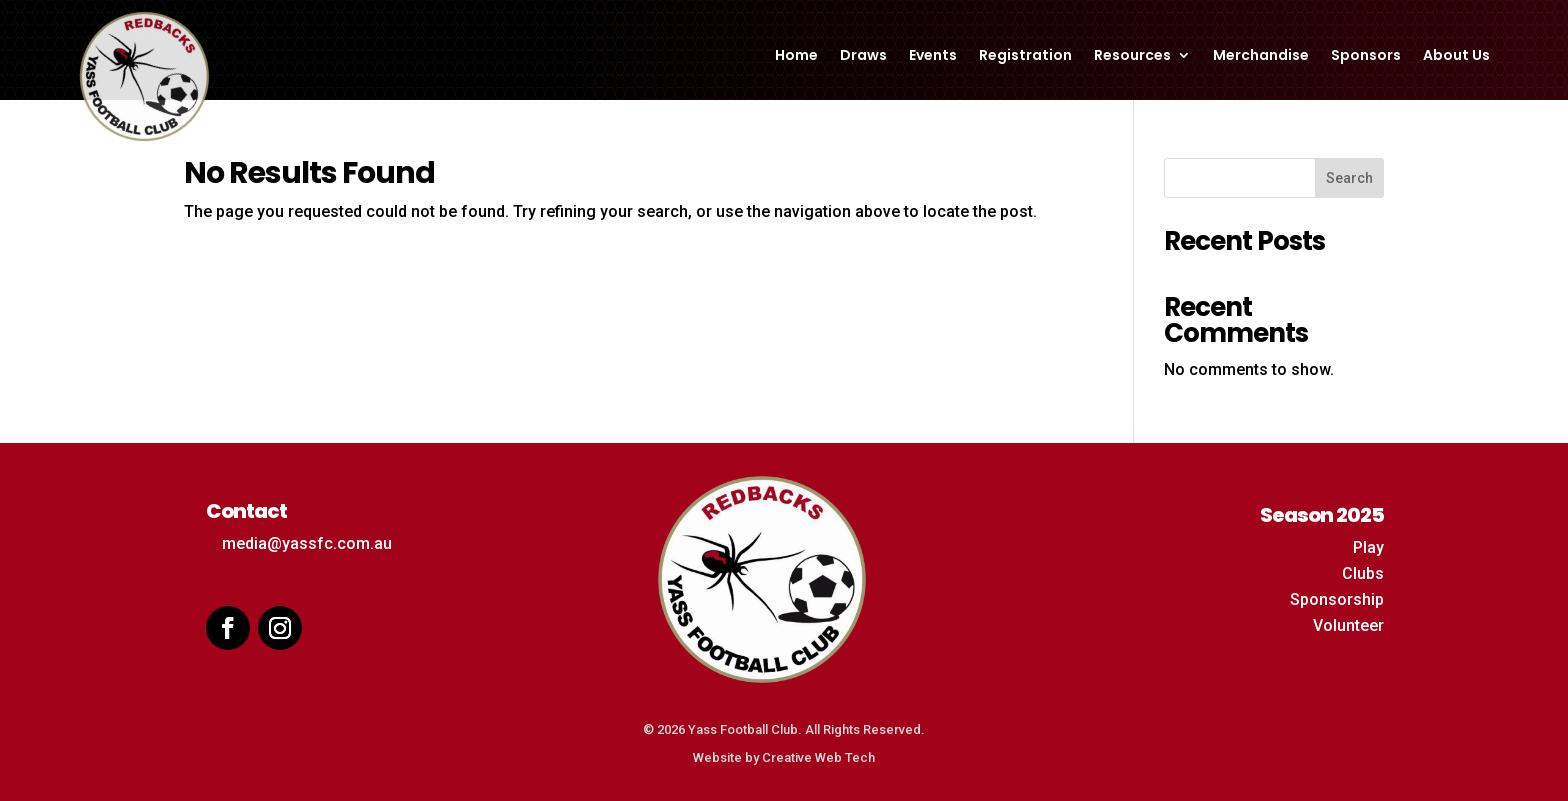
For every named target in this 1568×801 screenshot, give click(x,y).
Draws (863, 56)
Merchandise (1261, 56)
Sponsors (1366, 56)
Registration (1025, 56)
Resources (1132, 56)
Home (796, 56)
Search (1349, 178)
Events (933, 56)
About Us (1456, 56)
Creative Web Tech (818, 757)
